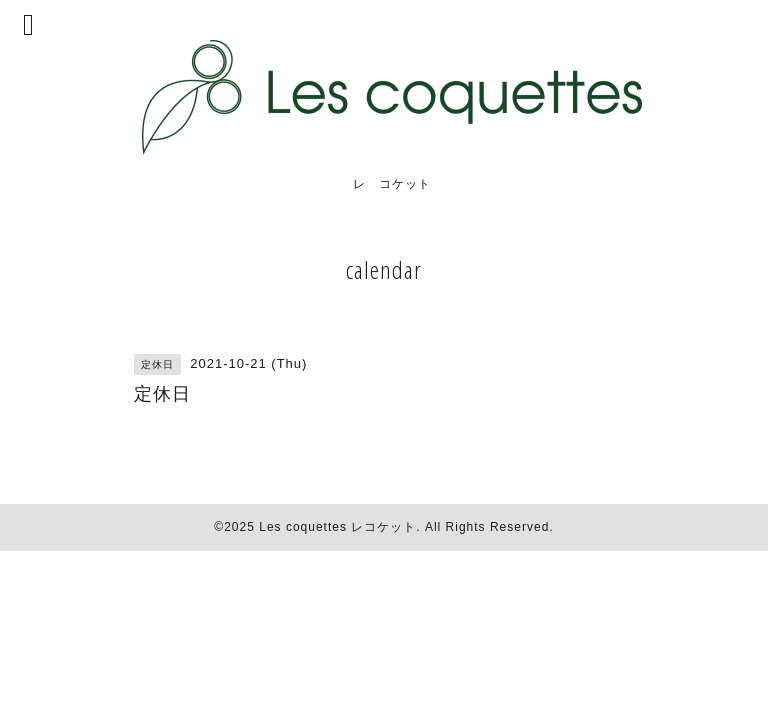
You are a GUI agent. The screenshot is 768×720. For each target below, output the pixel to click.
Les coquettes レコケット (337, 527)
